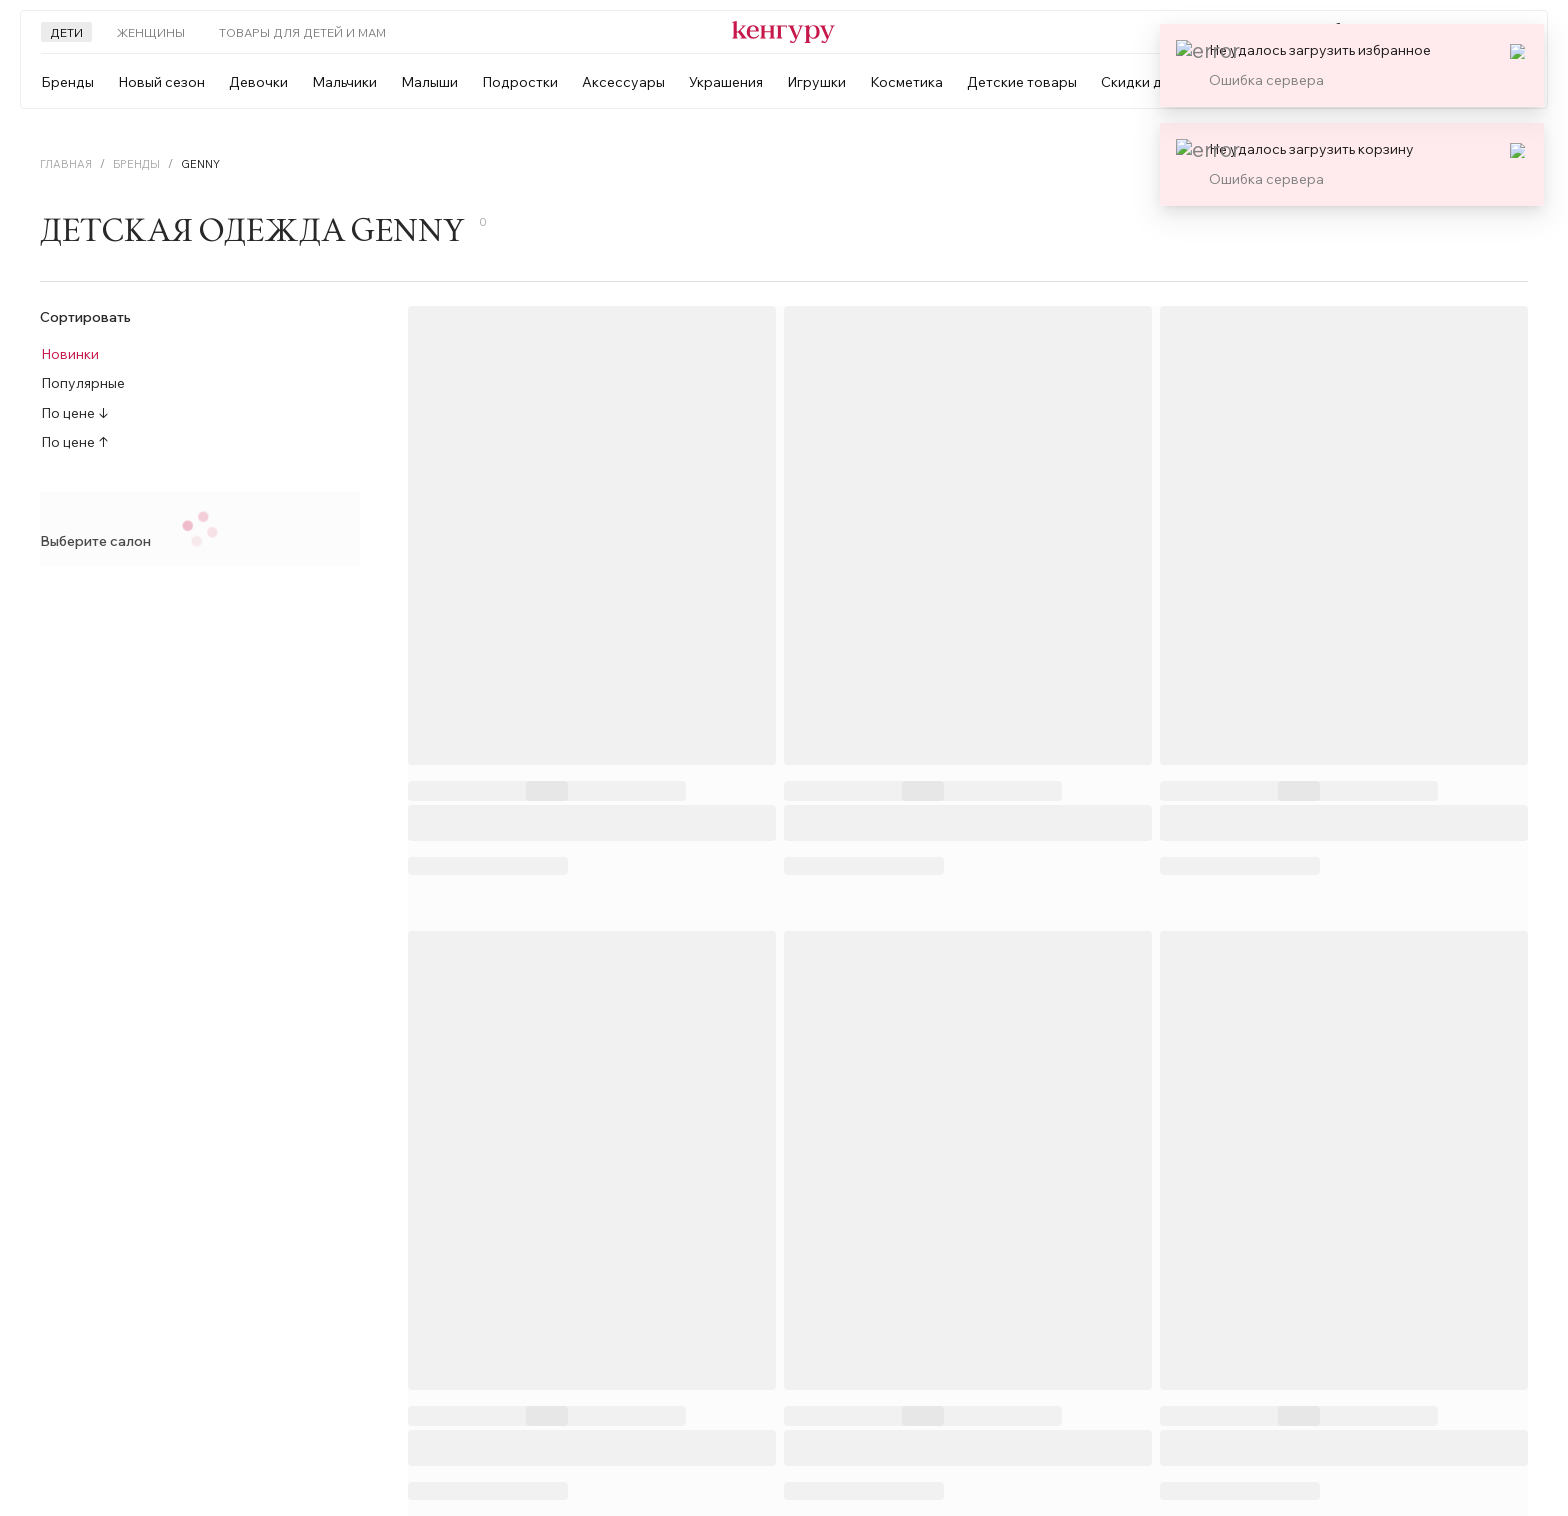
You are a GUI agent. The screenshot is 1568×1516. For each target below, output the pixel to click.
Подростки (520, 82)
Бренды (67, 82)
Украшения (726, 82)
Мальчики (344, 82)
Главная (66, 164)
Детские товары (1022, 82)
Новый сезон (161, 82)
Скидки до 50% (1151, 82)
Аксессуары (623, 82)
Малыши (429, 82)
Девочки (258, 82)
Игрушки (816, 82)
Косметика (906, 82)
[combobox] (1348, 82)
